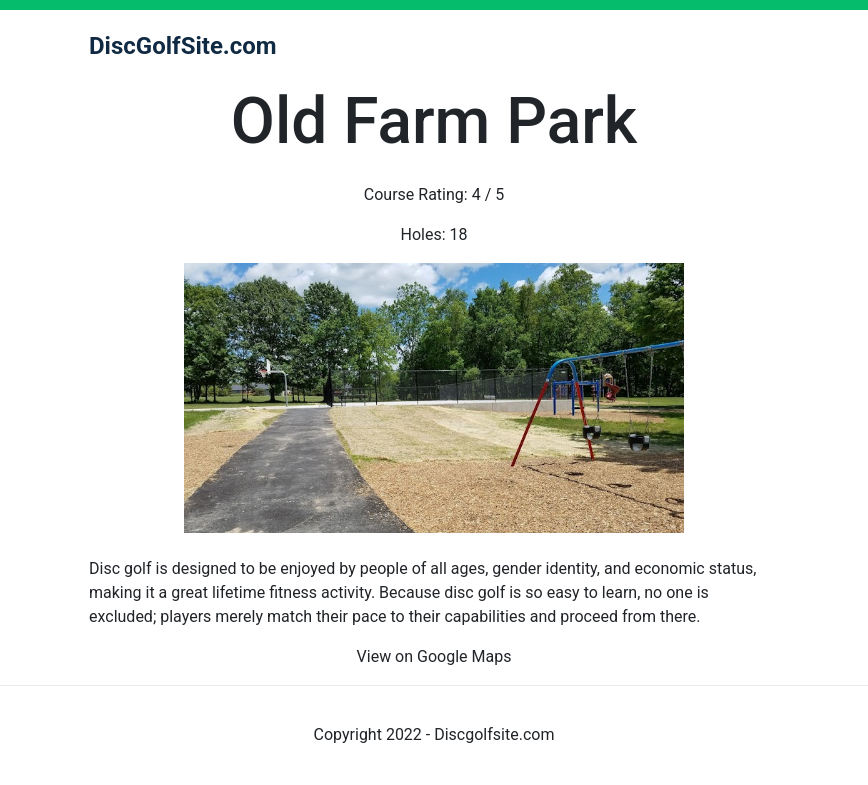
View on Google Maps (434, 656)
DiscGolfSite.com (183, 46)
